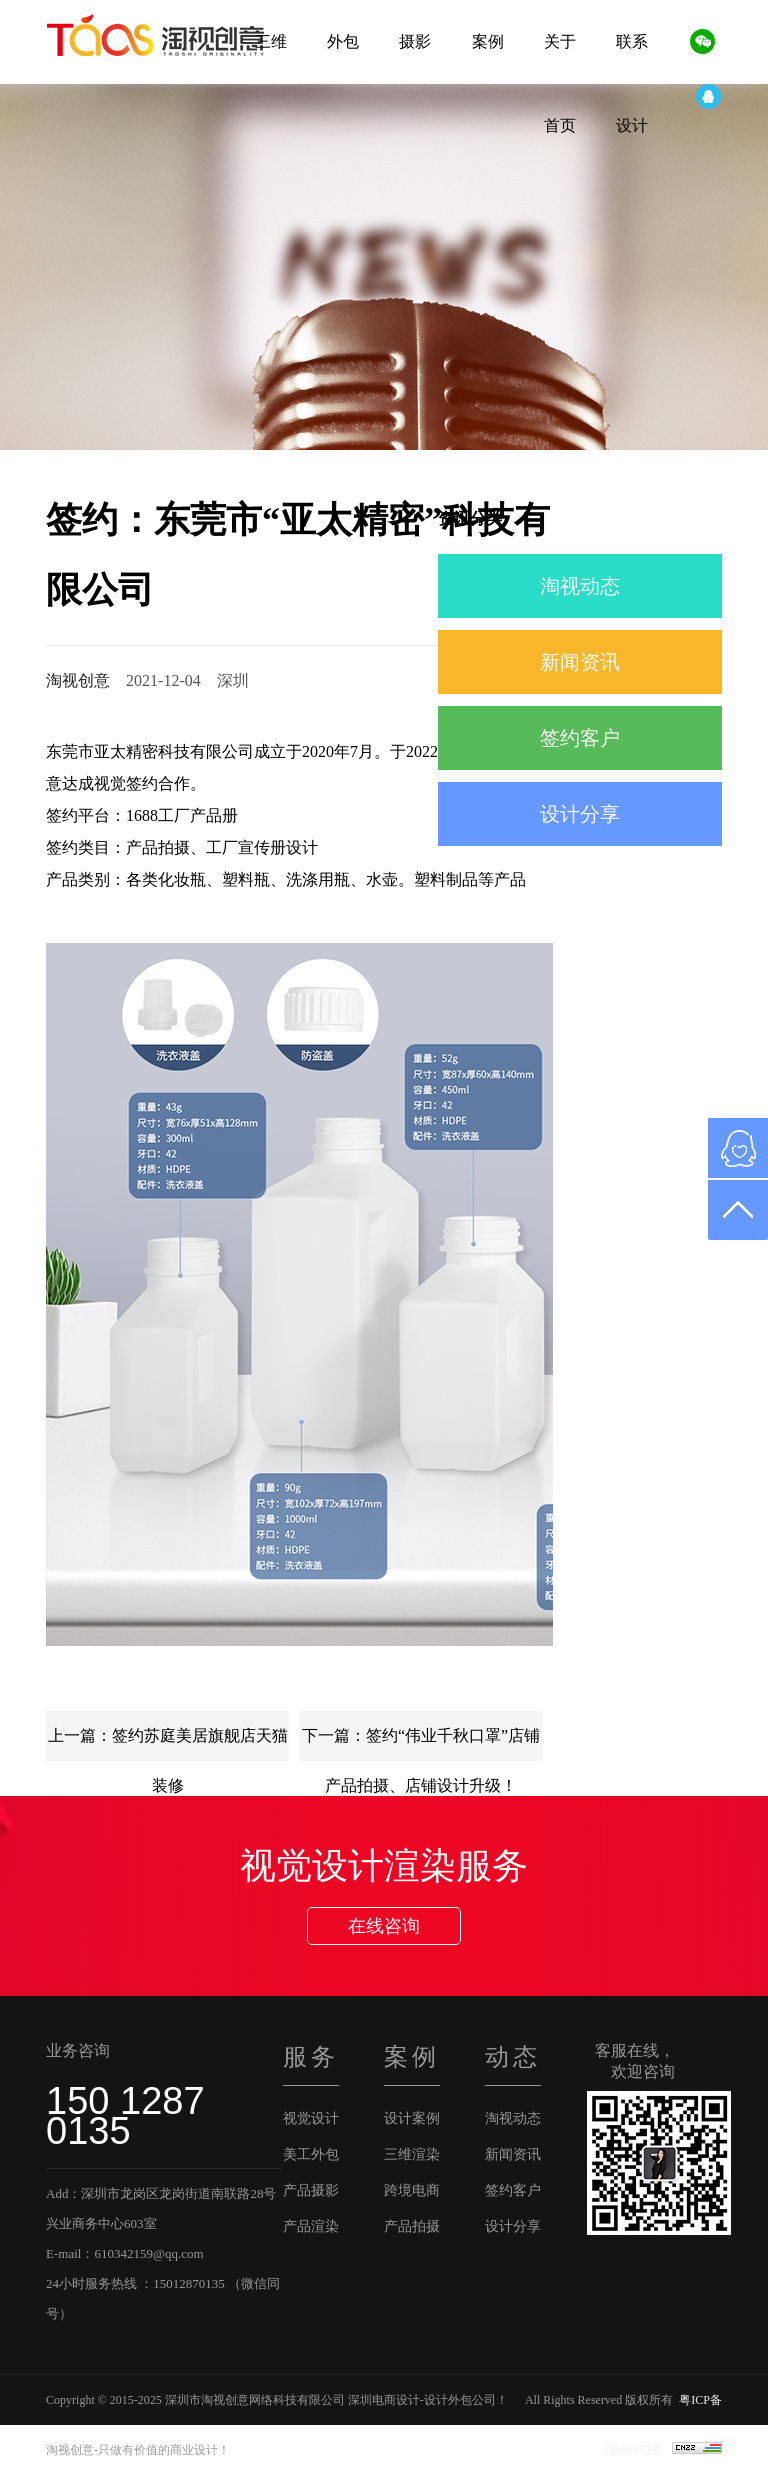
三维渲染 (412, 2154)
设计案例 (412, 2118)
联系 (632, 41)
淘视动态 (580, 586)
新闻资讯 (580, 662)
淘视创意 (78, 680)
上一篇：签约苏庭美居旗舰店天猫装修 (168, 1744)
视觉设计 (311, 2118)
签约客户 (580, 738)
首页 (560, 125)
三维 (271, 41)
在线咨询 (384, 1926)
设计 (632, 125)
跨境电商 (412, 2190)
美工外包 (311, 2154)
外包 (343, 41)
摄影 (415, 41)
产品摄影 (311, 2190)
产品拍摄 (412, 2226)
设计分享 (580, 814)
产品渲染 (311, 2226)
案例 (488, 41)
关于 (560, 41)
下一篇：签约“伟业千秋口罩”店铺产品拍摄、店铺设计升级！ (421, 1744)
